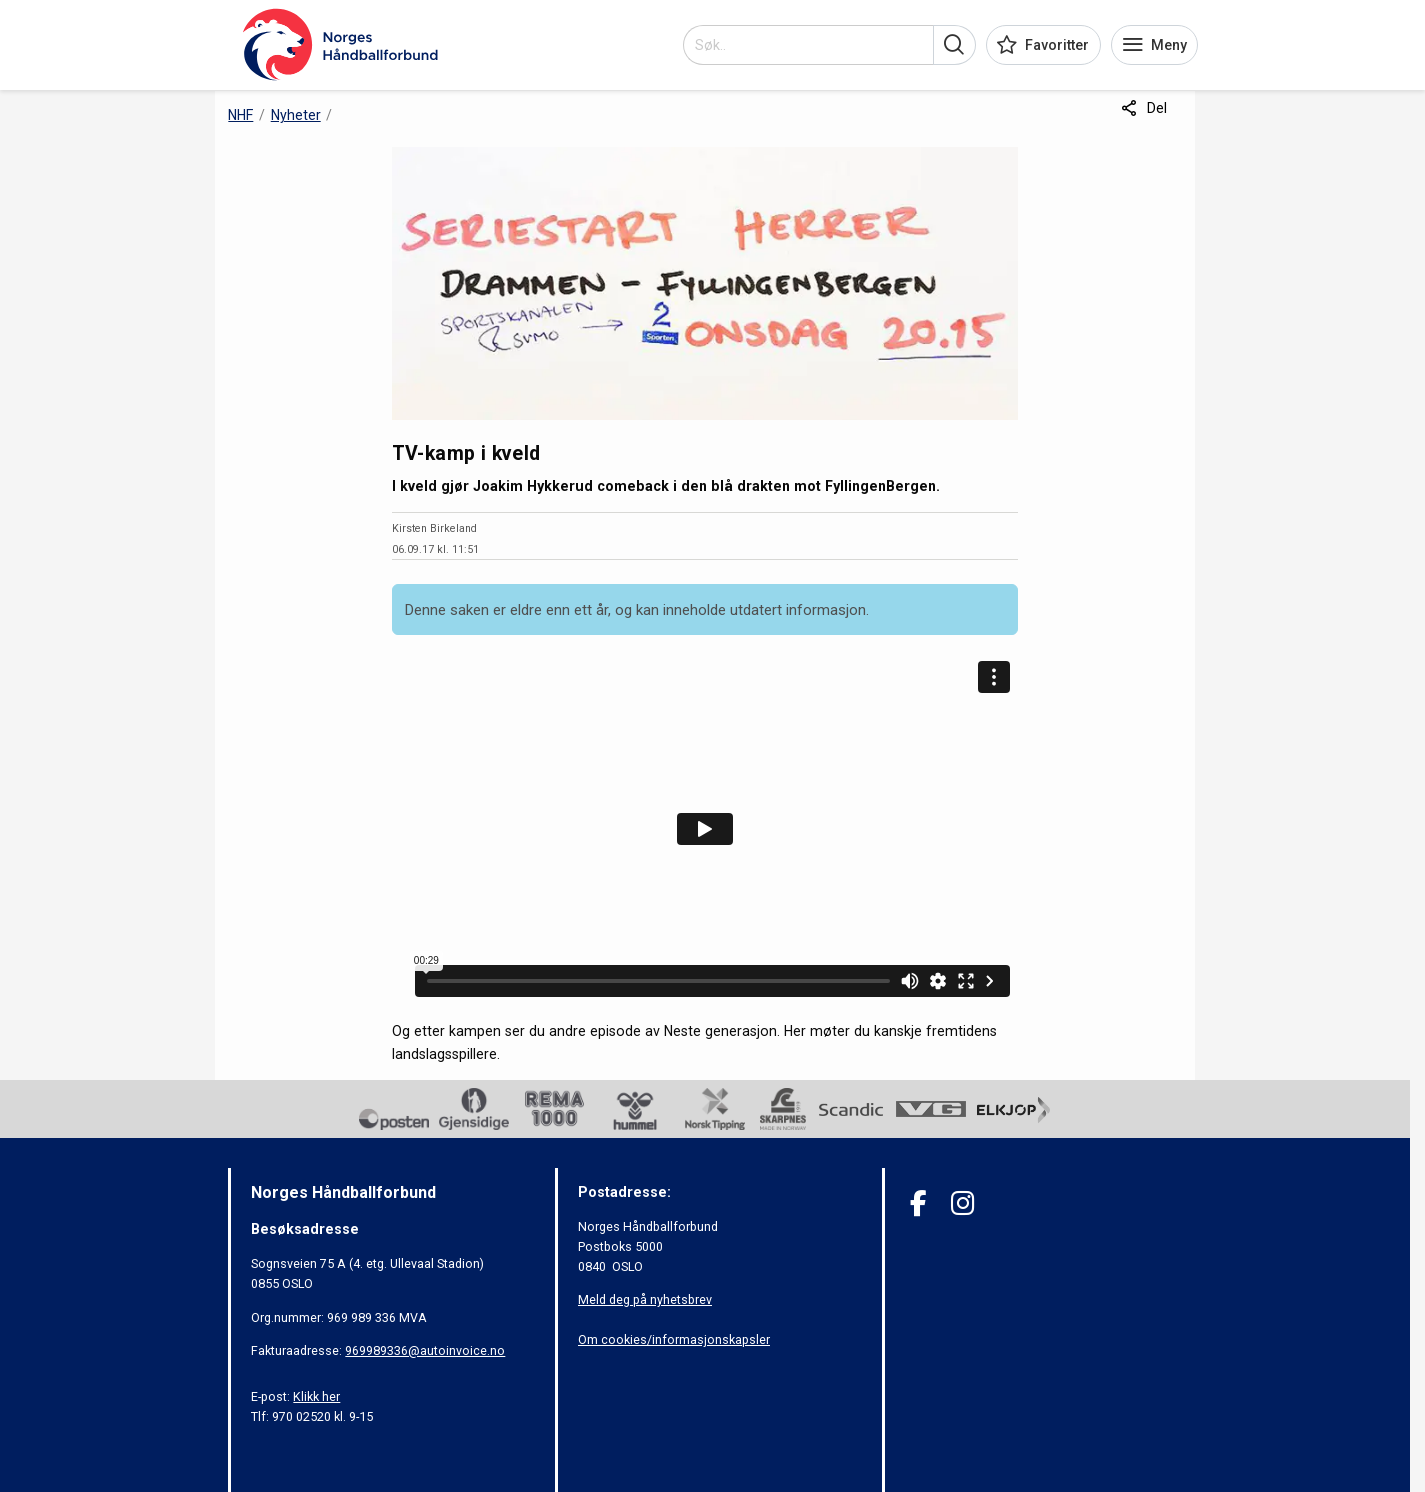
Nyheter (296, 115)
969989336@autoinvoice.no (425, 1350)
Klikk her (316, 1396)
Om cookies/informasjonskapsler (674, 1339)
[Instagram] (962, 1203)
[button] (954, 45)
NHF (240, 115)
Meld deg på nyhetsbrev (645, 1299)
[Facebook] (918, 1203)
